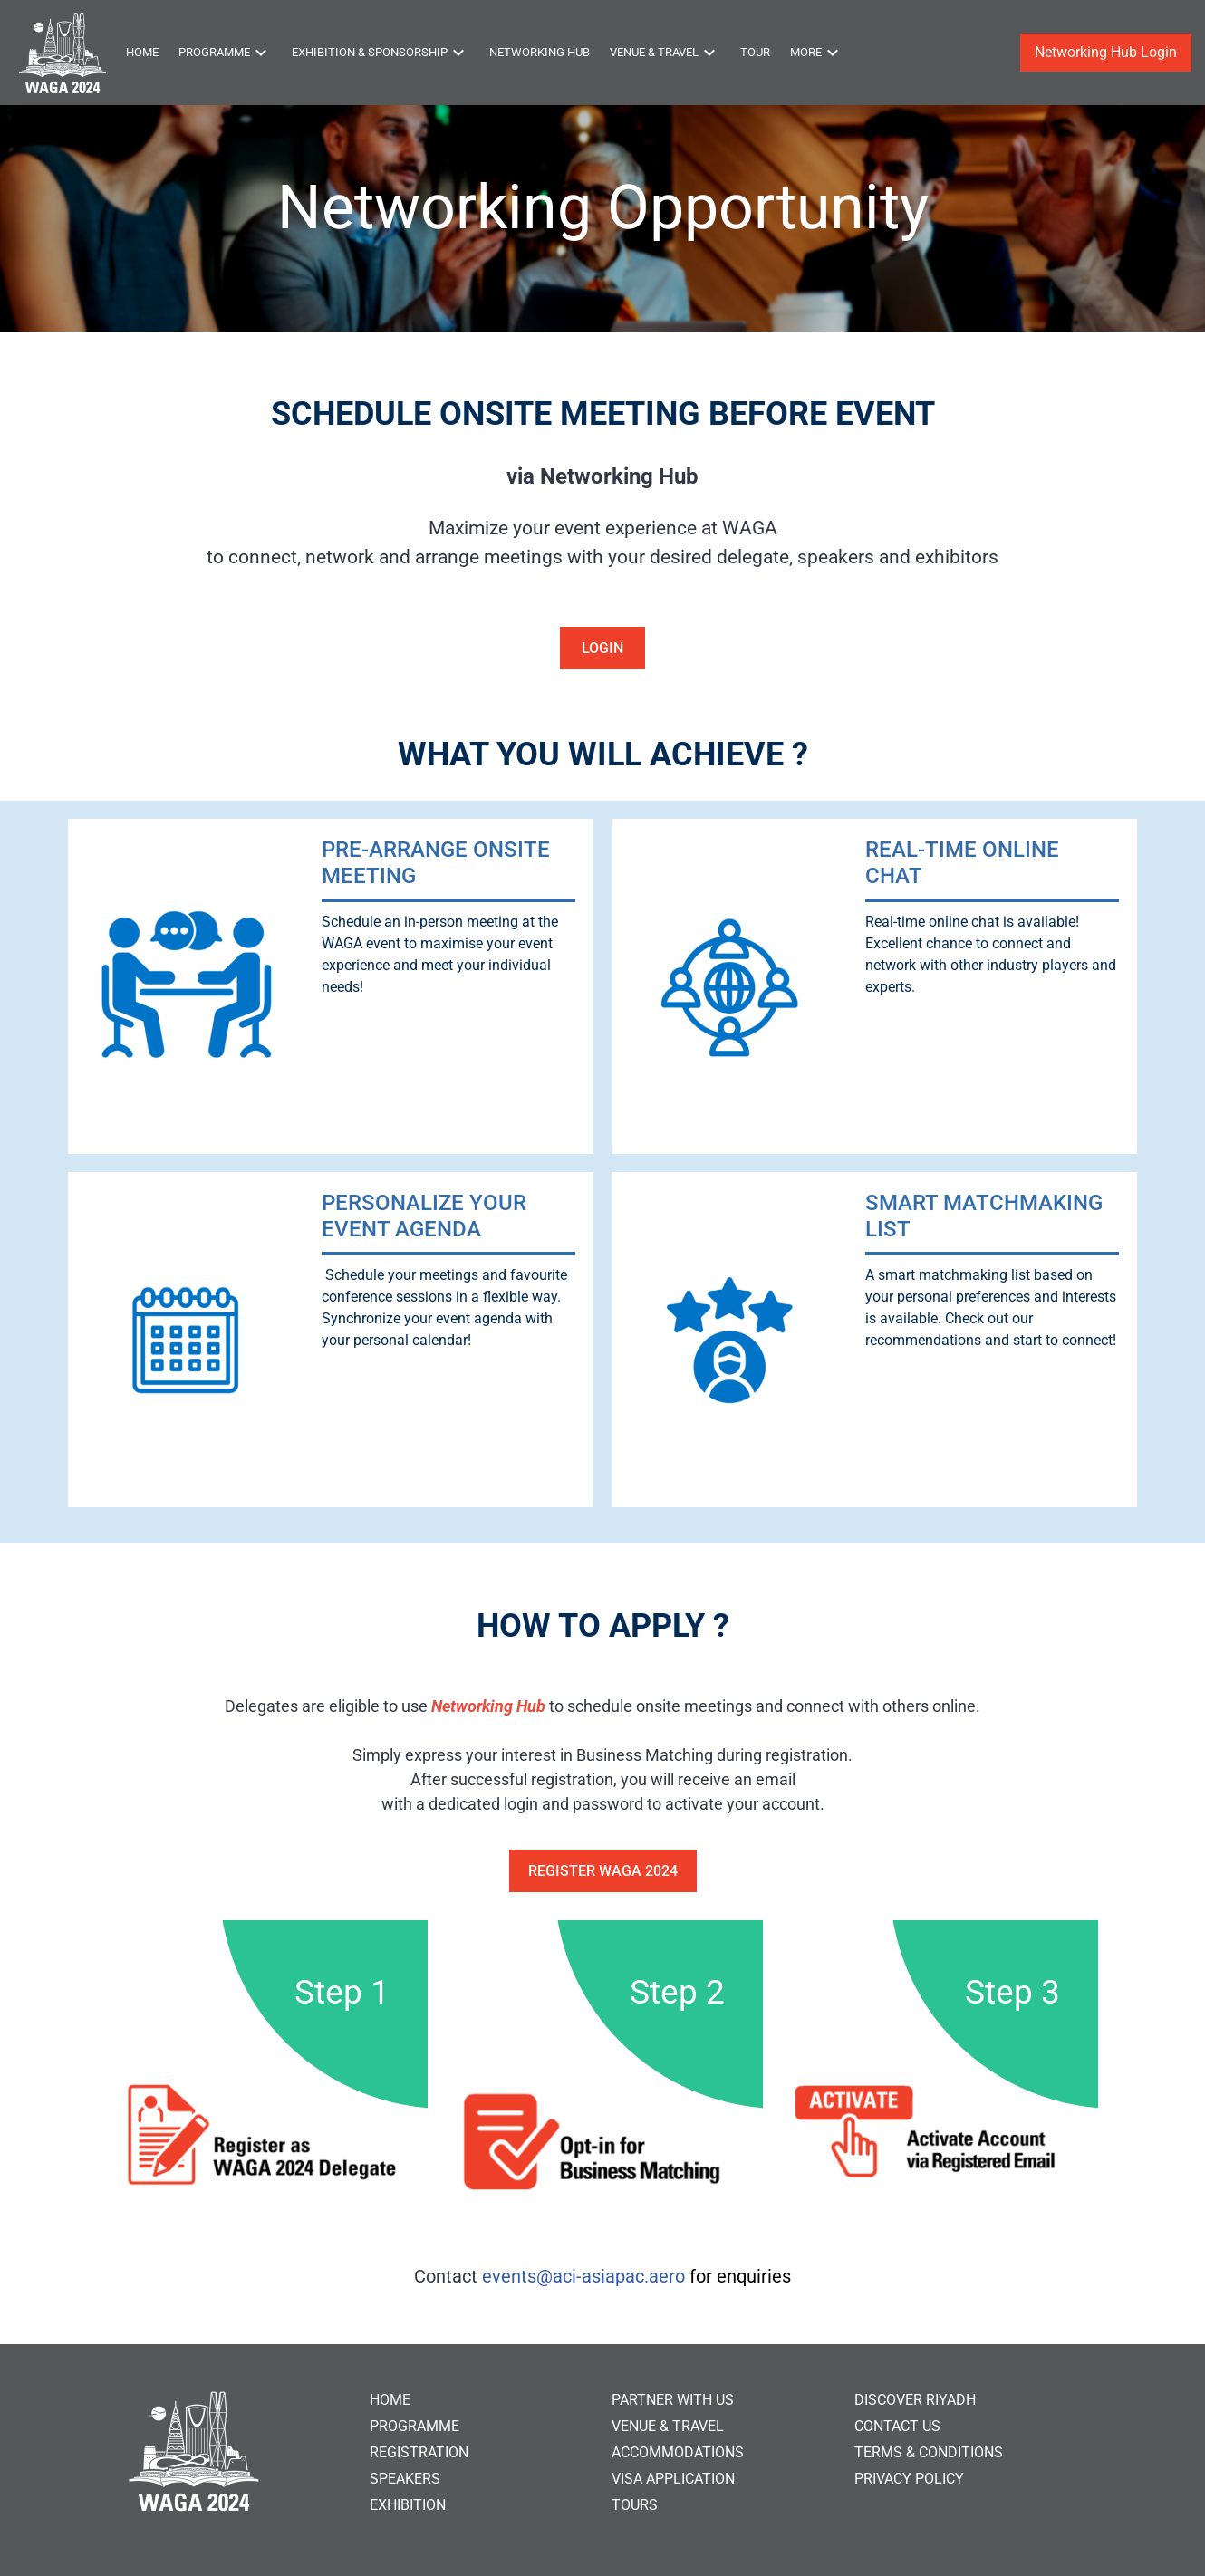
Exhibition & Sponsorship (380, 52)
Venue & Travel (665, 52)
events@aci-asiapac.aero (583, 2276)
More (817, 52)
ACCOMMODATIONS (678, 2452)
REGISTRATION (419, 2452)
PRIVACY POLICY (909, 2478)
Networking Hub (539, 52)
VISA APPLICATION (673, 2478)
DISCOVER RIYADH (915, 2399)
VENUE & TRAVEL (668, 2426)
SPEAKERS (405, 2478)
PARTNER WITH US (673, 2399)
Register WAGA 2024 (603, 1870)
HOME (390, 2399)
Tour (755, 52)
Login (602, 648)
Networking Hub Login (1106, 52)
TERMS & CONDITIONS (928, 2452)
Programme (225, 52)
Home (142, 52)
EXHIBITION (408, 2505)
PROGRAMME (414, 2426)
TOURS (635, 2505)
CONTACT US (897, 2426)
